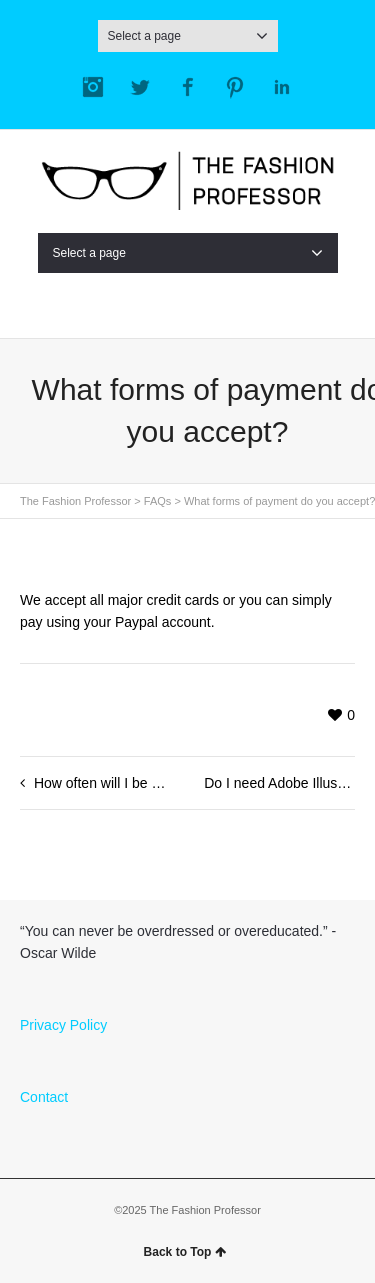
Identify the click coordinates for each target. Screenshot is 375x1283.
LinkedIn (282, 87)
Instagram (93, 87)
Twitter (140, 87)
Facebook (188, 87)
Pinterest (235, 87)
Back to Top (185, 1252)
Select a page (188, 36)
